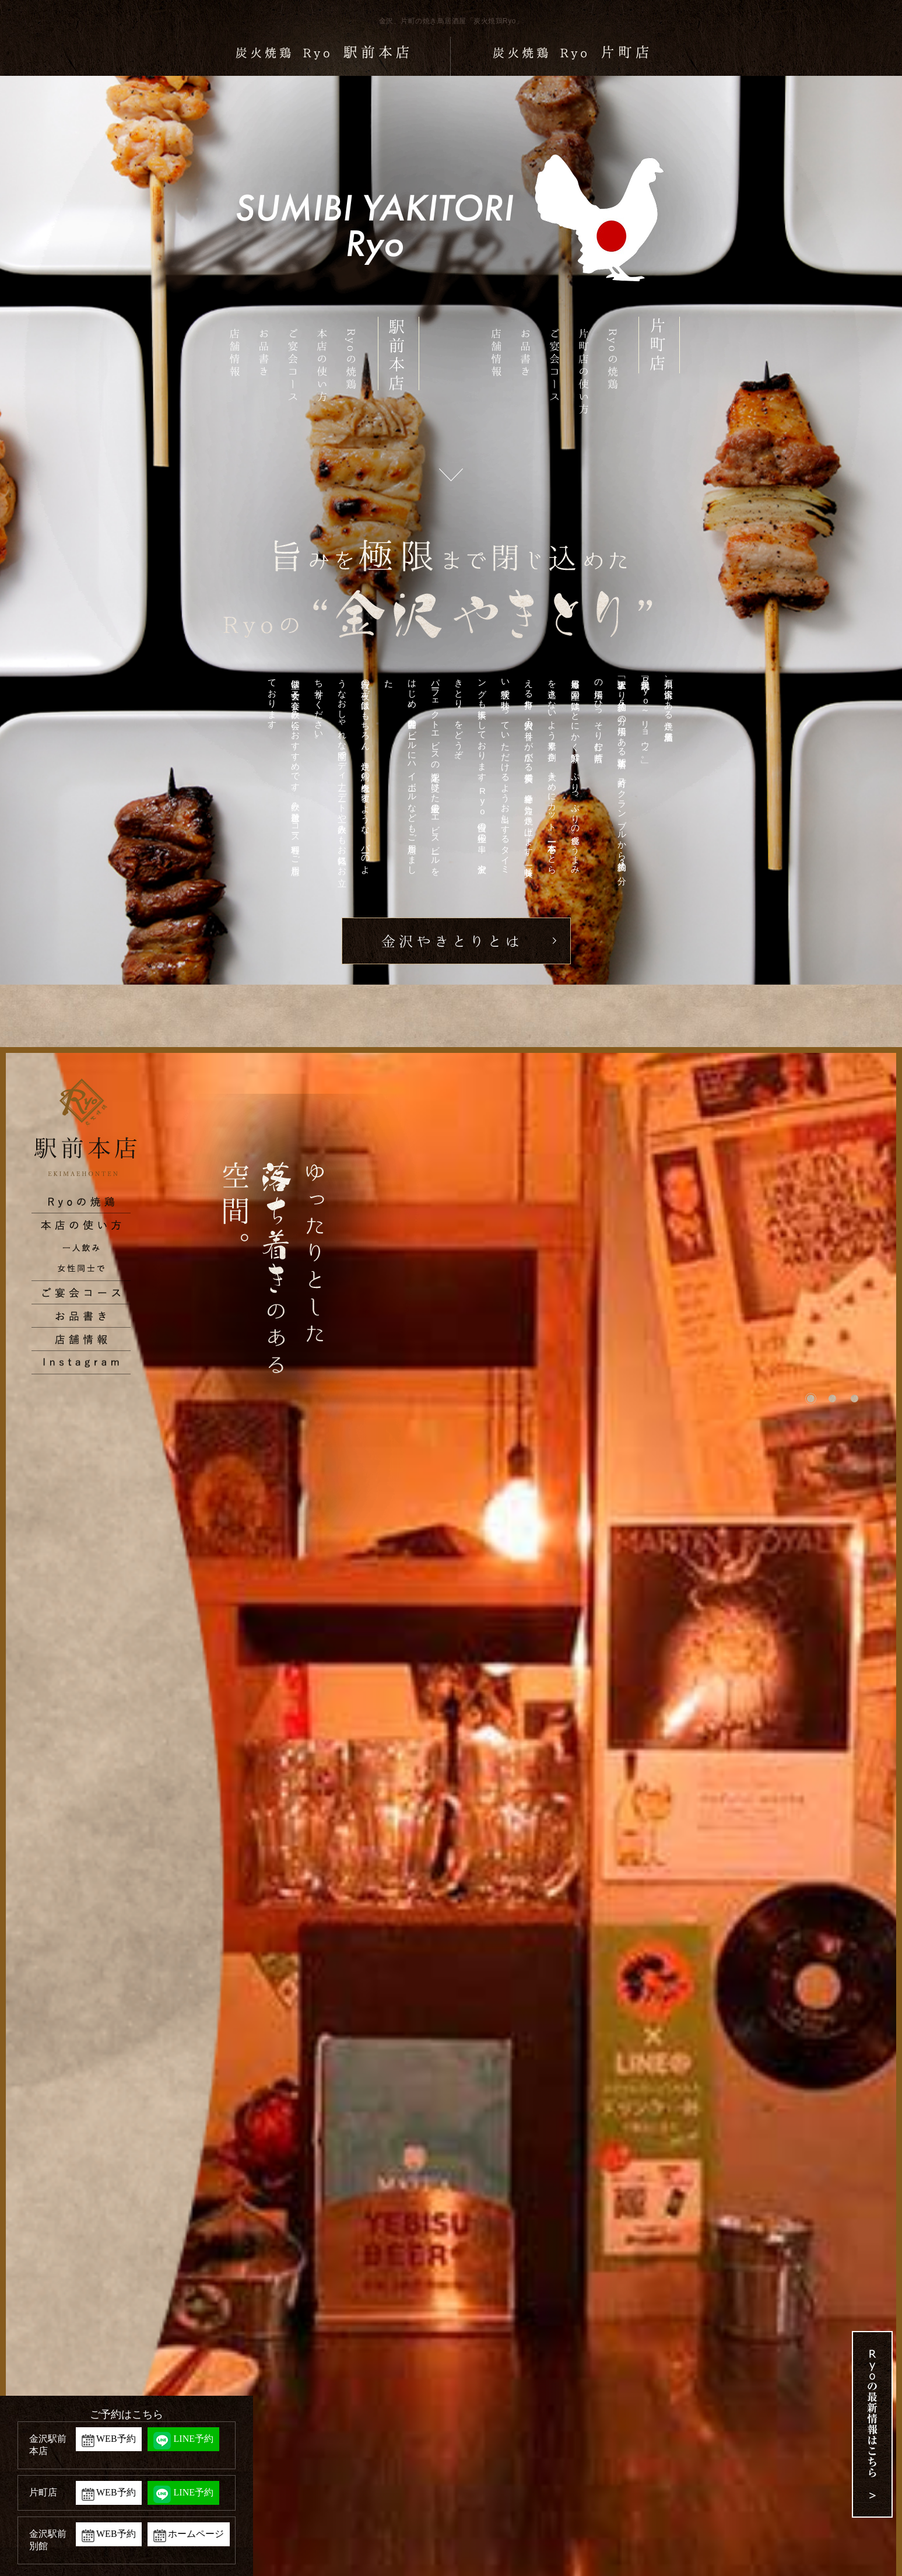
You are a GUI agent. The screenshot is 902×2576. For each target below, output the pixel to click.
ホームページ (196, 2534)
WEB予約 (116, 2439)
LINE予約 (193, 2439)
